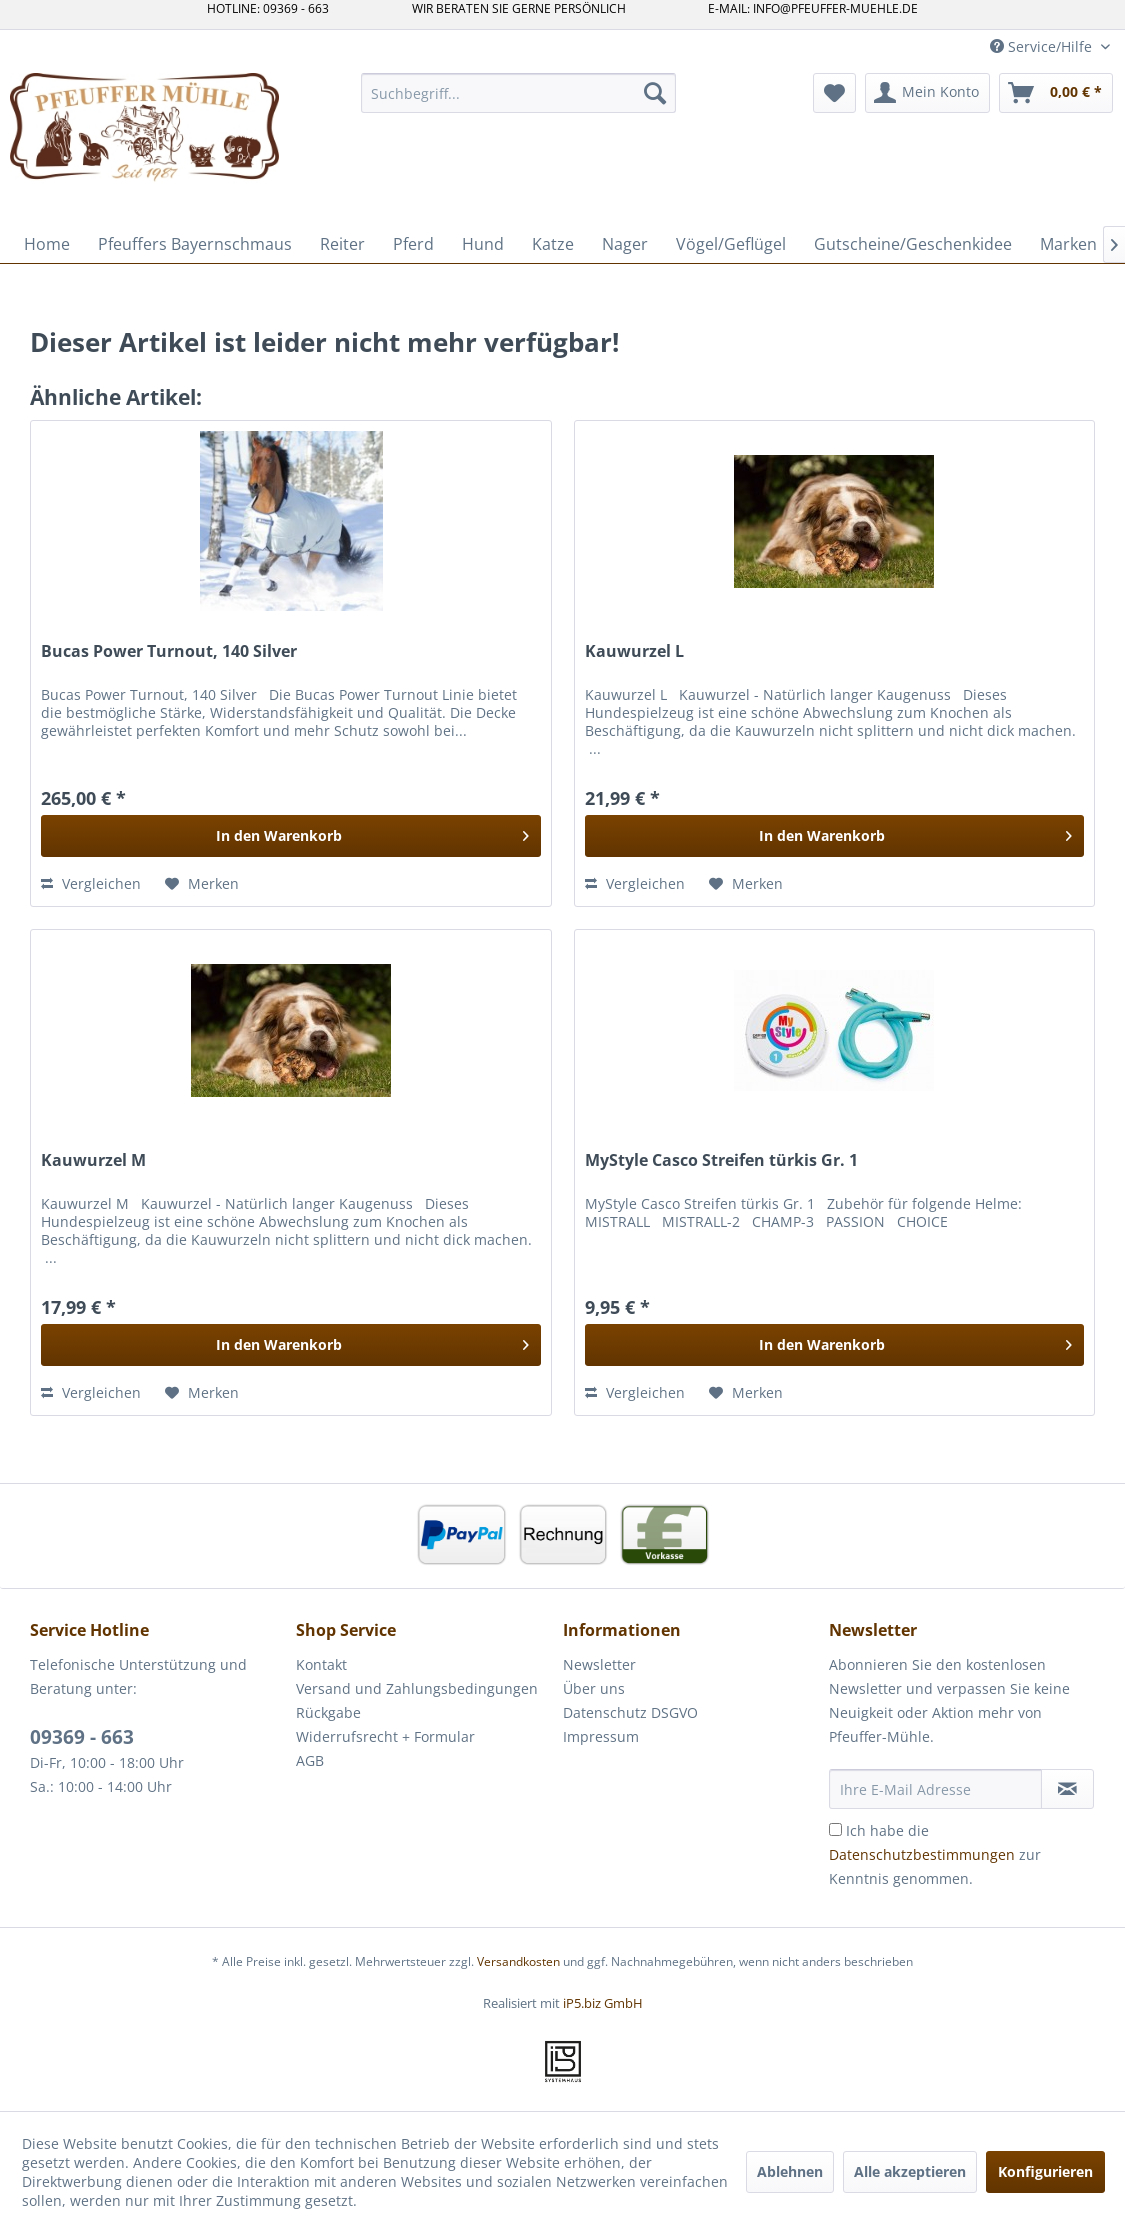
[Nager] (625, 244)
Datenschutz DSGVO (630, 1712)
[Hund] (483, 244)
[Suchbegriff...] (518, 93)
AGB (310, 1760)
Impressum (601, 1736)
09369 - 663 (82, 1737)
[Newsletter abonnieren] (1067, 1789)
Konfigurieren (1045, 2171)
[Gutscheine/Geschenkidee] (913, 244)
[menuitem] (518, 93)
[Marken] (1068, 244)
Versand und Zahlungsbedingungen (417, 1688)
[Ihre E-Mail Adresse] (935, 1789)
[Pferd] (413, 244)
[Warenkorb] (1056, 93)
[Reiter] (342, 244)
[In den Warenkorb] (290, 836)
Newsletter (599, 1664)
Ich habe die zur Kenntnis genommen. (935, 1854)
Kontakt (321, 1664)
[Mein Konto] (927, 93)
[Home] (47, 244)
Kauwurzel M (93, 1160)
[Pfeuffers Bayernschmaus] (195, 244)
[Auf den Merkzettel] (202, 884)
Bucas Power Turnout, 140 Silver (169, 651)
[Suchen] (655, 93)
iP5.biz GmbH (603, 2003)
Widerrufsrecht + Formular (385, 1736)
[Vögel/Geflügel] (731, 244)
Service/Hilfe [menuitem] (1043, 46)
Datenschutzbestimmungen (922, 1854)
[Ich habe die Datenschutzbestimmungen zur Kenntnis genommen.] (835, 1829)
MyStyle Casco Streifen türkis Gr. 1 (721, 1160)
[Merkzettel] (834, 93)
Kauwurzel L (634, 651)
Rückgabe (328, 1712)
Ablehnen (790, 2171)
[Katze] (553, 244)
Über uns (594, 1688)
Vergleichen (91, 883)
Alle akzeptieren (910, 2171)
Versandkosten (518, 1961)
